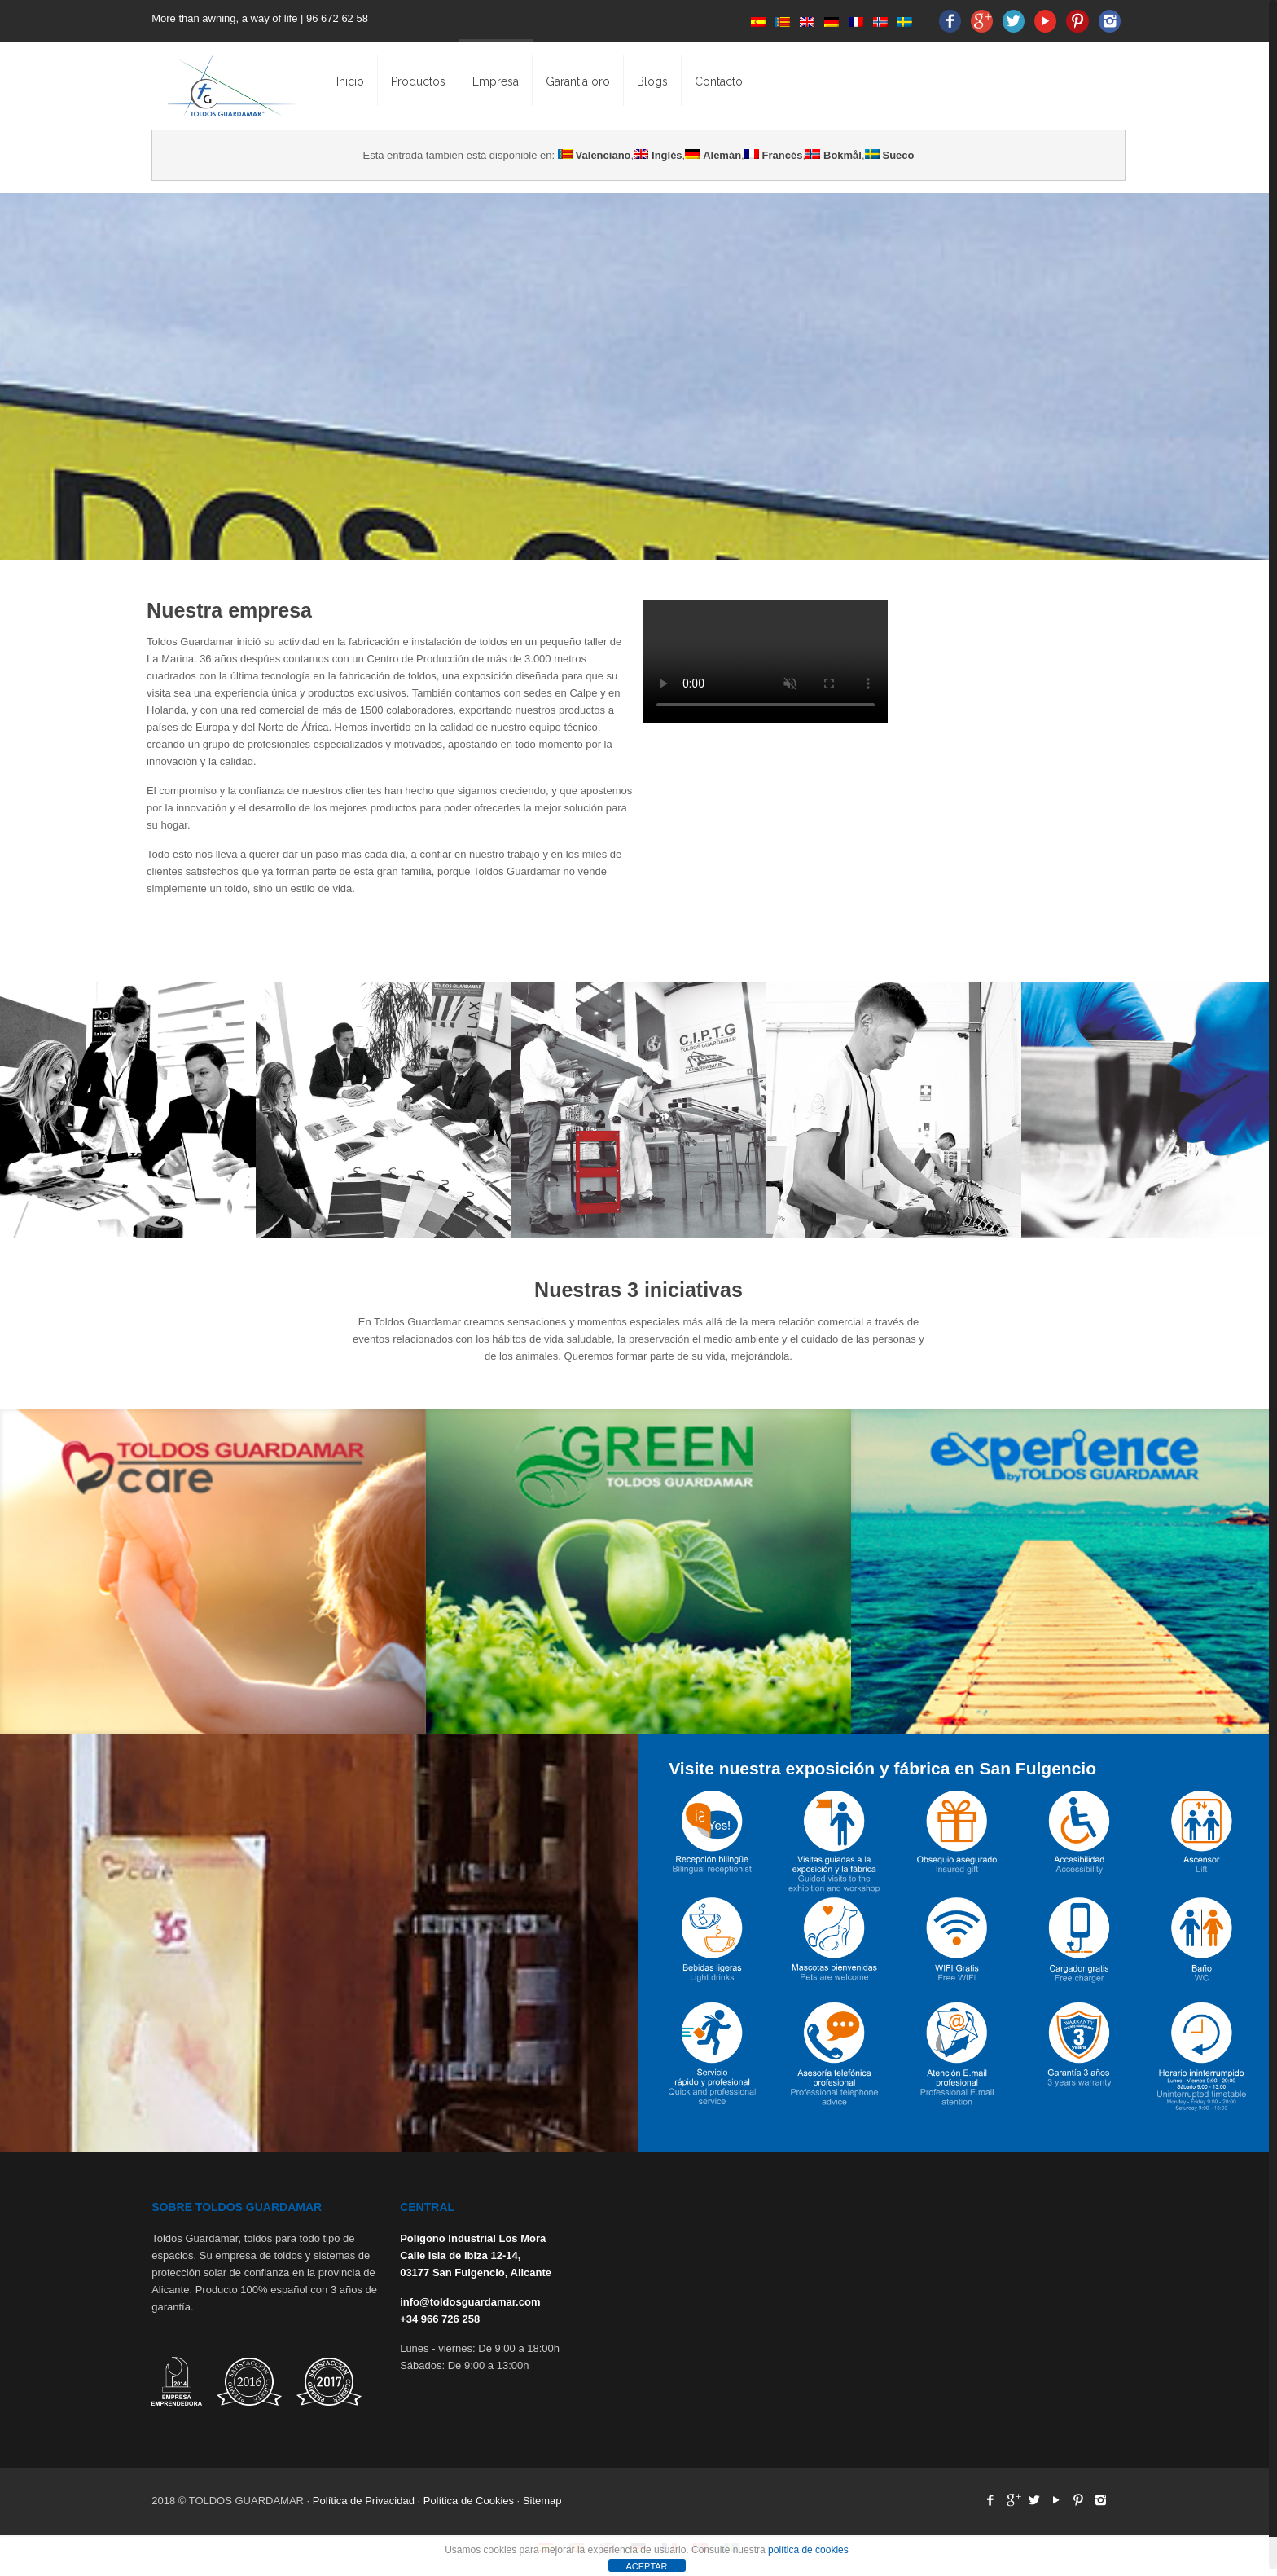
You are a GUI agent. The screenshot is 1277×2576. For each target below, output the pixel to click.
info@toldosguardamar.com (470, 2302)
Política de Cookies (468, 2501)
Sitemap (542, 2501)
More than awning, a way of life (224, 18)
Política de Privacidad (364, 2501)
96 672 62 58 (338, 18)
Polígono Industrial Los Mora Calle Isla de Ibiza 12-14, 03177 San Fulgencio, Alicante (475, 2255)
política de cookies (808, 2550)
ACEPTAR (646, 2566)
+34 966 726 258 (440, 2319)
